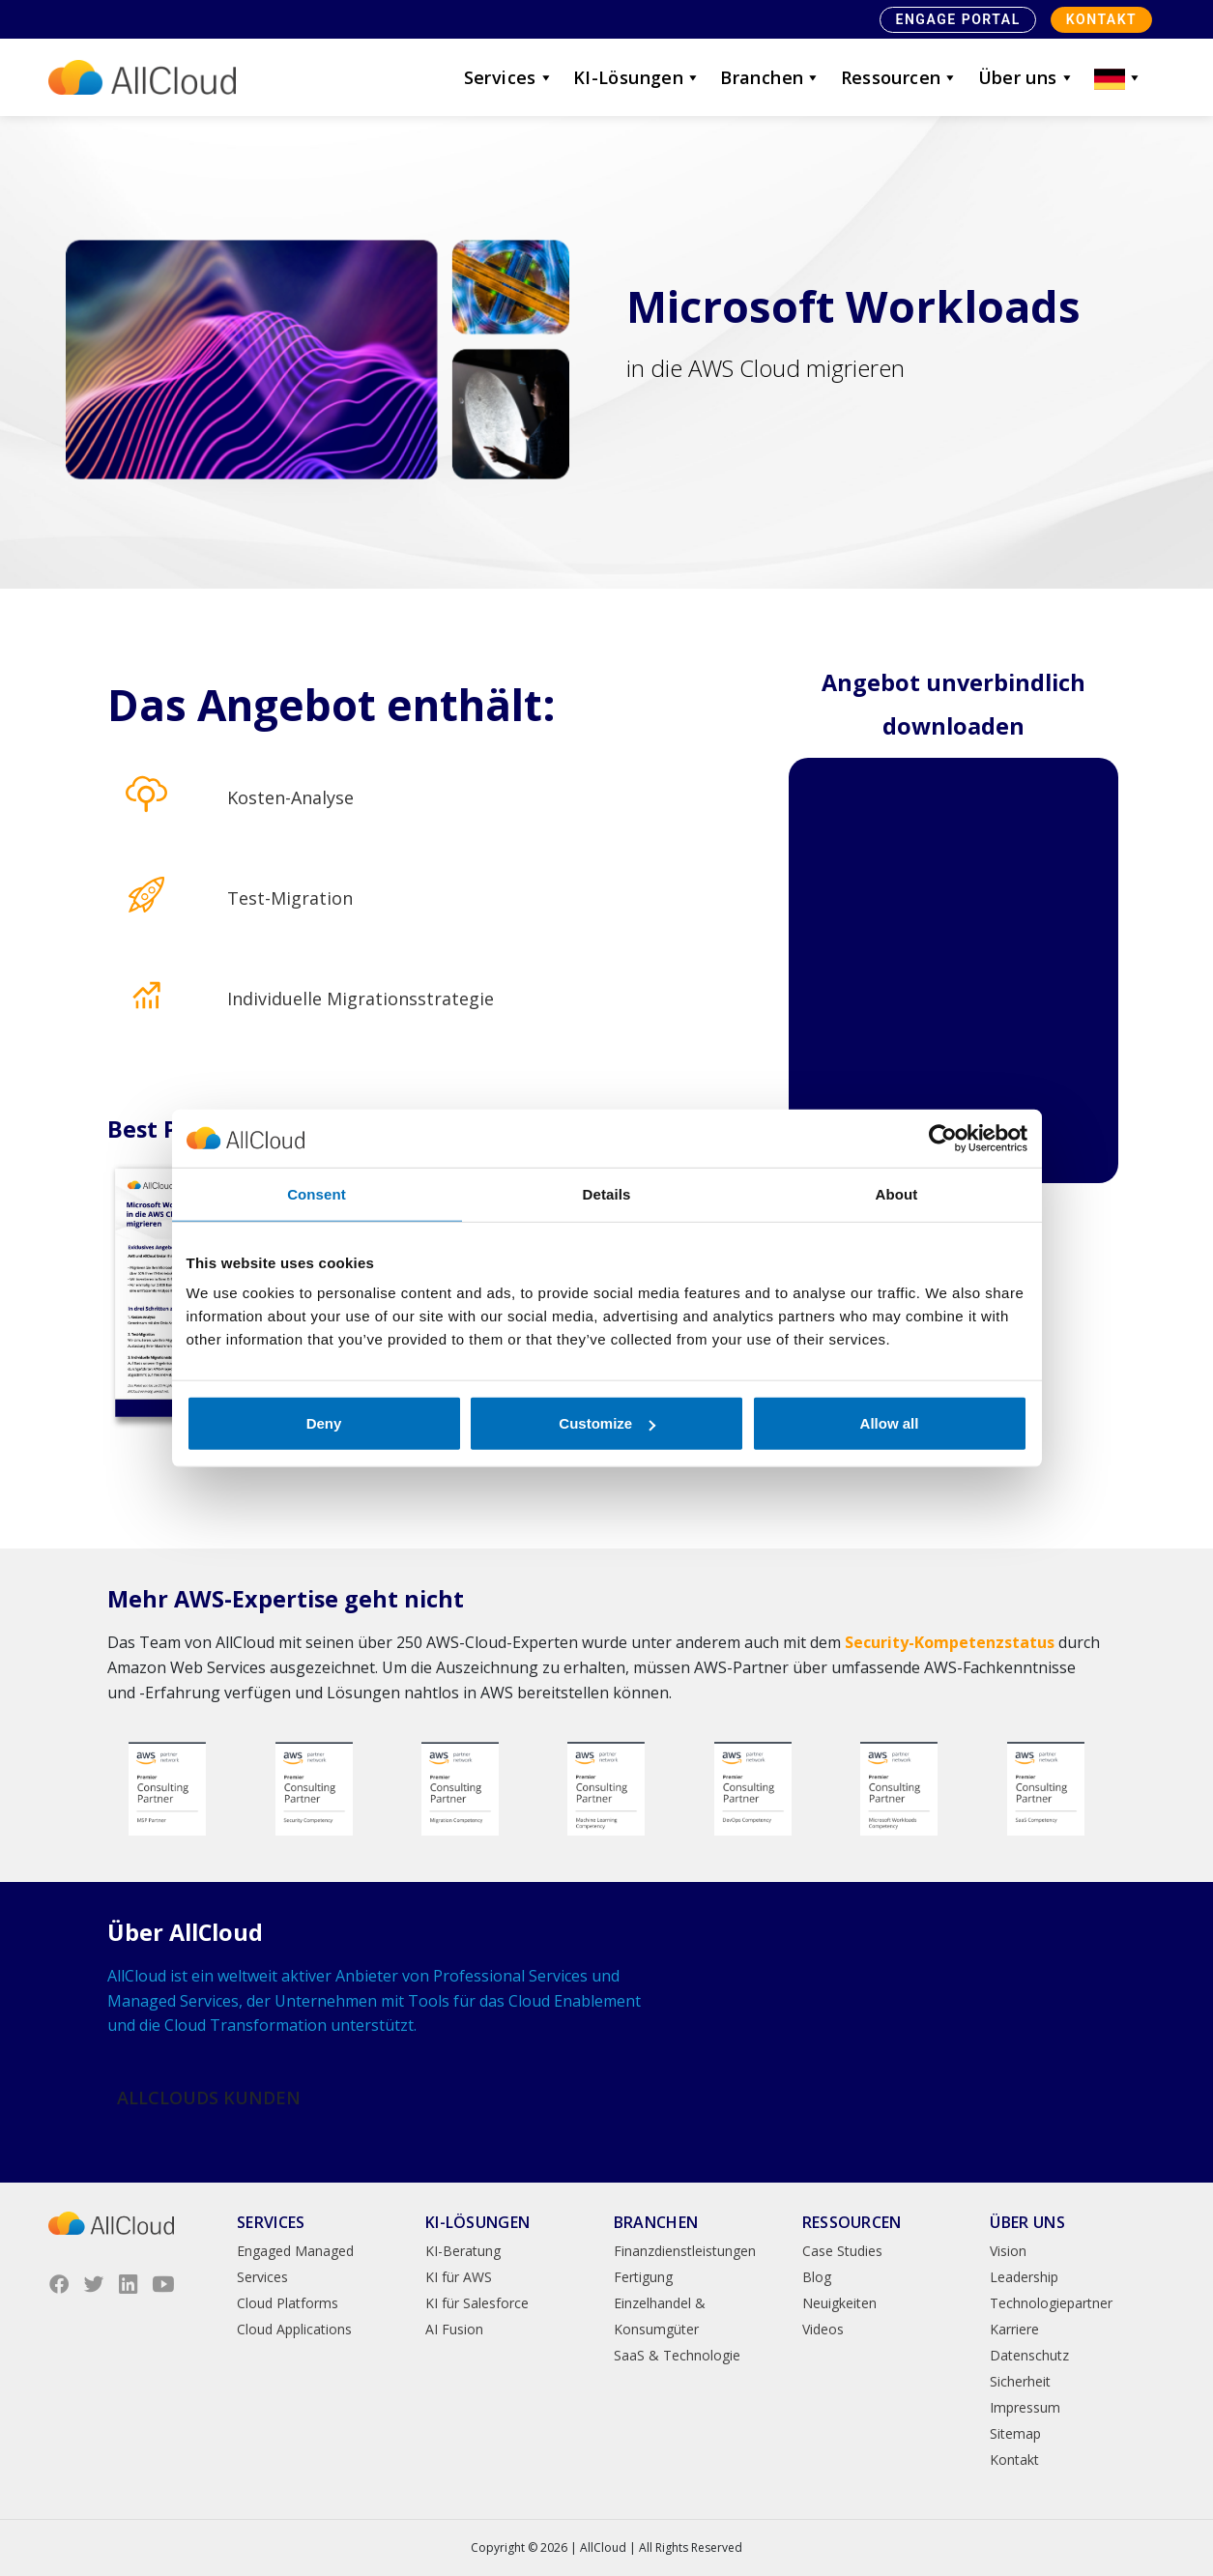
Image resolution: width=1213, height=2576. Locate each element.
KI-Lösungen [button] (637, 77)
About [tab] (897, 1193)
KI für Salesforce (477, 2303)
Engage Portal (957, 19)
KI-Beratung (463, 2251)
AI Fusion (454, 2329)
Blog (816, 2277)
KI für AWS (458, 2277)
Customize (607, 1423)
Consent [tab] (316, 1193)
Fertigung (643, 2277)
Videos (823, 2329)
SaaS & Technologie (677, 2355)
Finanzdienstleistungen (685, 2251)
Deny (324, 1423)
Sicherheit (1020, 2381)
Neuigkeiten (839, 2303)
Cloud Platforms (287, 2303)
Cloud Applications (294, 2329)
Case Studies (842, 2251)
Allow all (889, 1423)
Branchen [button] (770, 77)
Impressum (1025, 2407)
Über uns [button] (1026, 77)
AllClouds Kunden (209, 2097)
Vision (1008, 2251)
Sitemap (1015, 2433)
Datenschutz (1029, 2355)
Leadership (1024, 2277)
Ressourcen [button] (900, 77)
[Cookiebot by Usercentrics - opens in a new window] (942, 1137)
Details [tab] (607, 1193)
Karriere (1014, 2329)
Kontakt (1101, 19)
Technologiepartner (1051, 2303)
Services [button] (509, 77)
